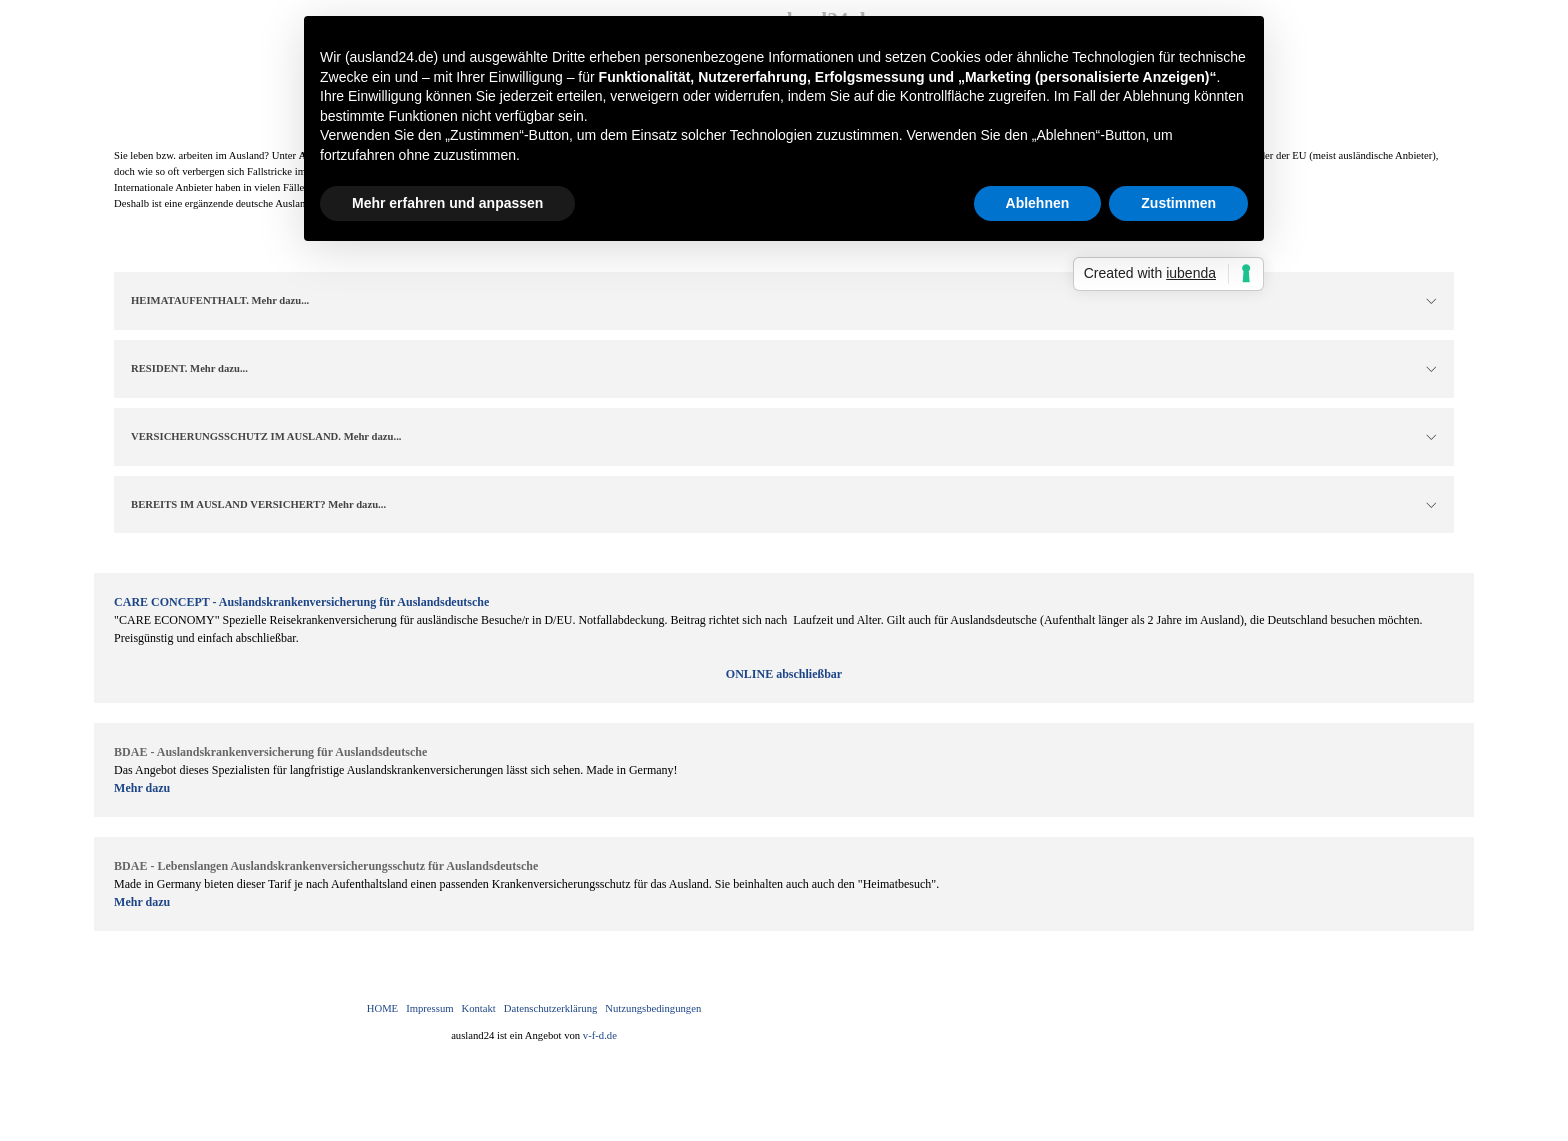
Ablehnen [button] (1038, 203)
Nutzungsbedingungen (653, 1008)
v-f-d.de (600, 1035)
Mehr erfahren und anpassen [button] (447, 203)
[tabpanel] (784, 638)
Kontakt (479, 1008)
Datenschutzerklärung (551, 1008)
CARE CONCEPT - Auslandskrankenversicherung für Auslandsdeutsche (301, 602)
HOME (382, 1008)
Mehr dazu (142, 788)
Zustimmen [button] (1178, 203)
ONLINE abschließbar (784, 674)
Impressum (429, 1008)
